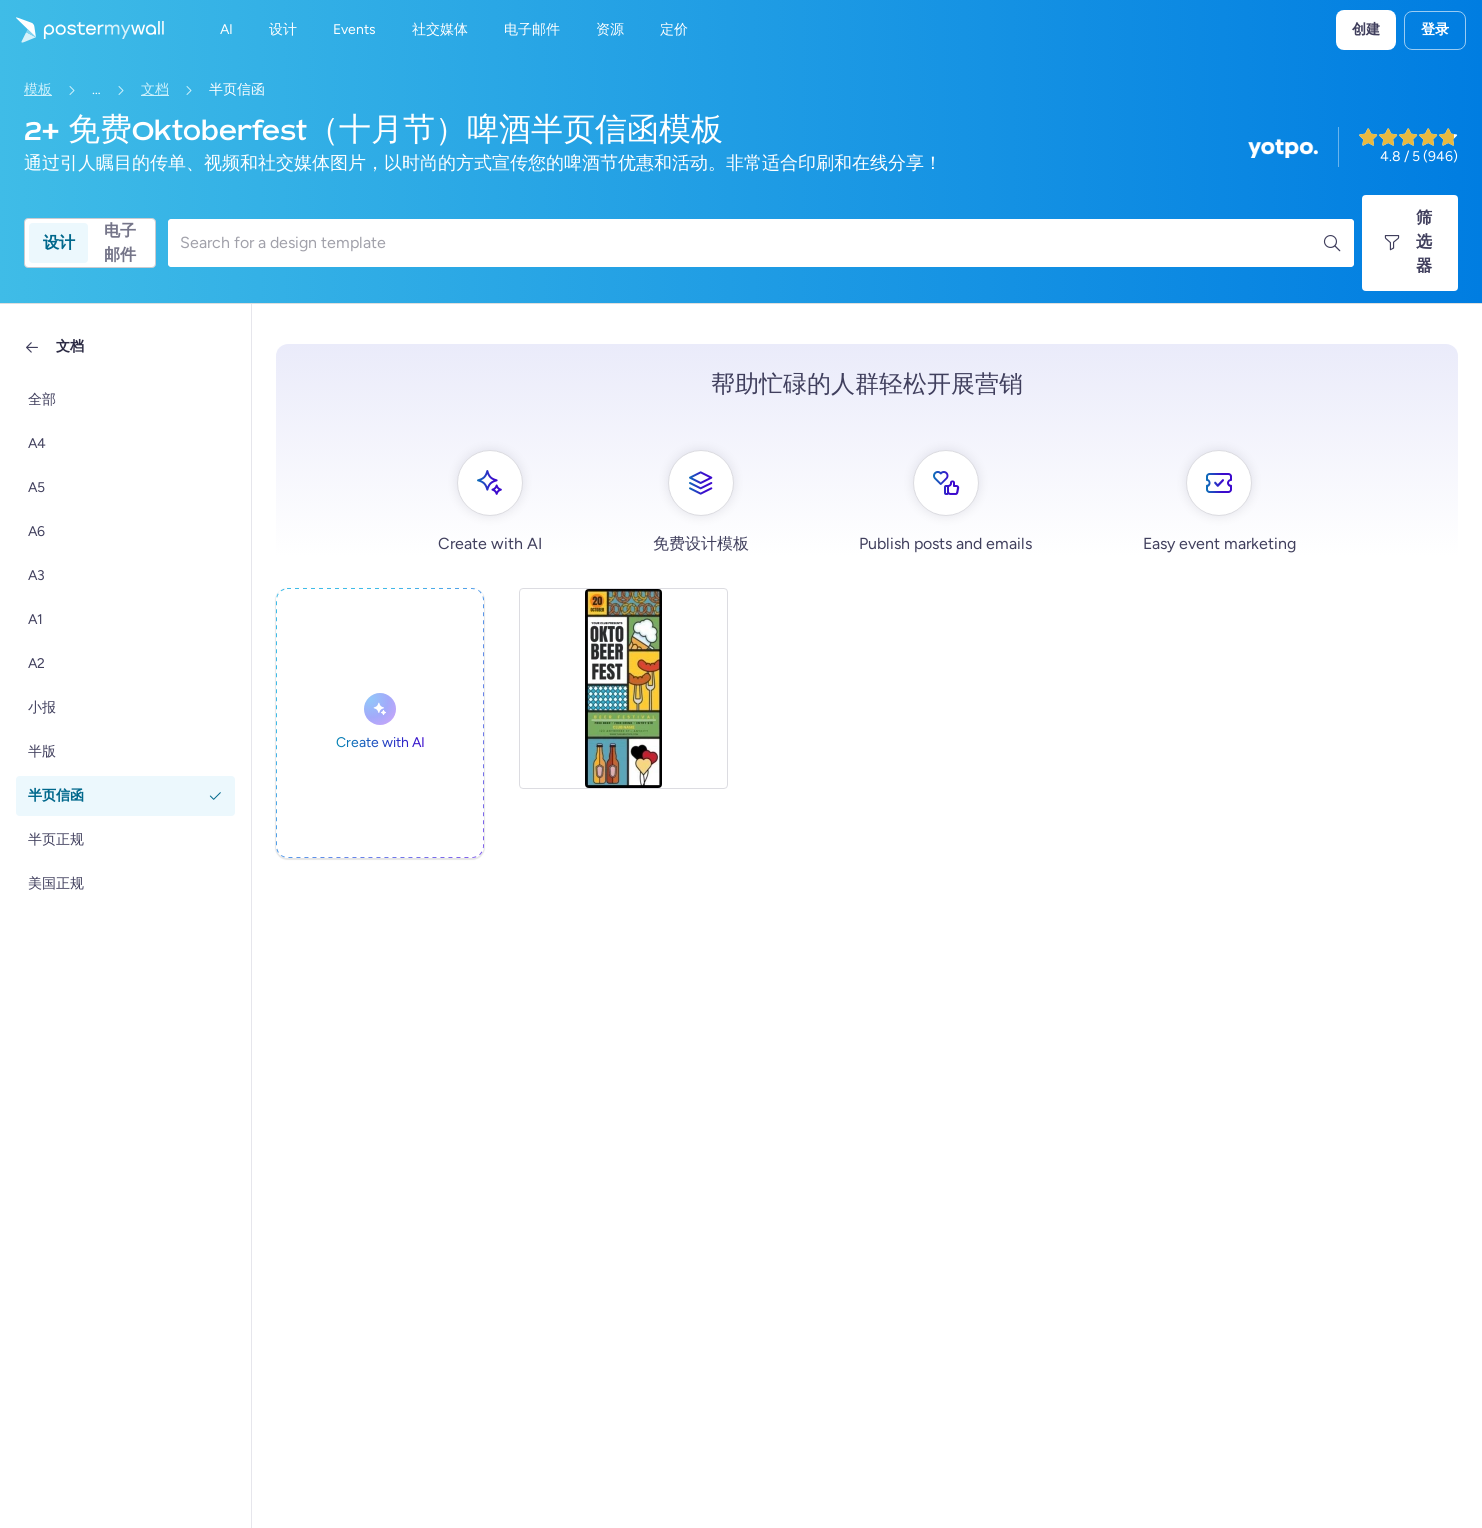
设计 (59, 242)
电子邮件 (120, 243)
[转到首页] (82, 30)
